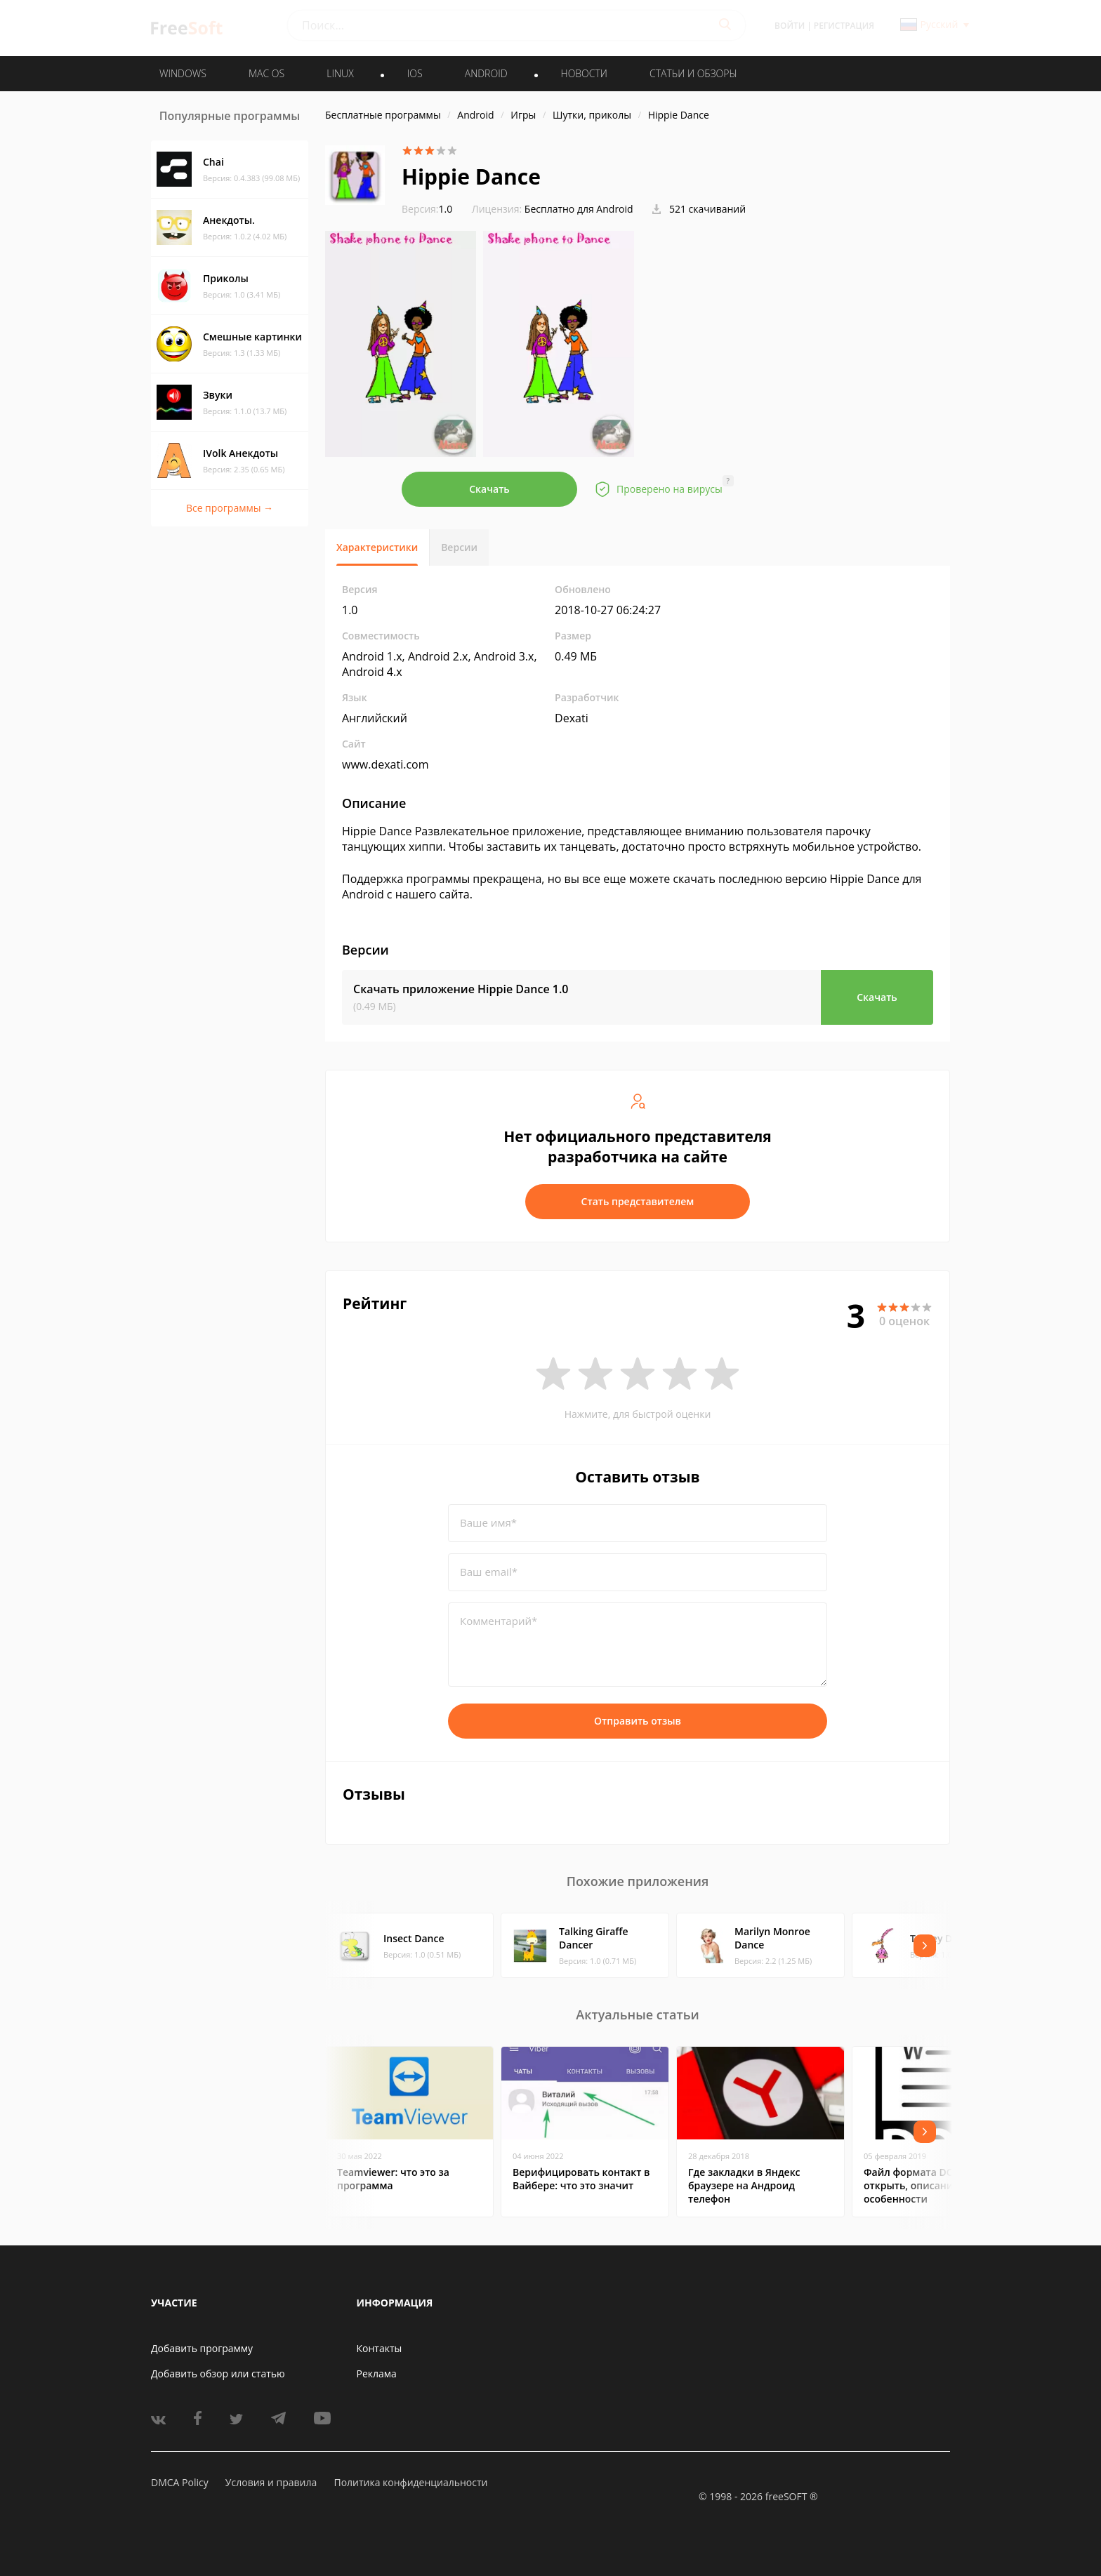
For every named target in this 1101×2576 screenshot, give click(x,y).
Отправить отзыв (637, 1720)
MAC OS (266, 73)
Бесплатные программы (383, 114)
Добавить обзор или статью (218, 2373)
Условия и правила (271, 2482)
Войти (789, 26)
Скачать (489, 489)
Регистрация (844, 26)
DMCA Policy (180, 2482)
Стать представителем (637, 1201)
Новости (584, 73)
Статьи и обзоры (693, 73)
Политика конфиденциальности (410, 2482)
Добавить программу (202, 2348)
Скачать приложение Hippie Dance (460, 989)
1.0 (427, 208)
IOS (415, 73)
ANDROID (486, 73)
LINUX (340, 73)
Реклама (377, 2373)
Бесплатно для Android (579, 208)
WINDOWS (182, 73)
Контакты (379, 2348)
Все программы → (229, 507)
